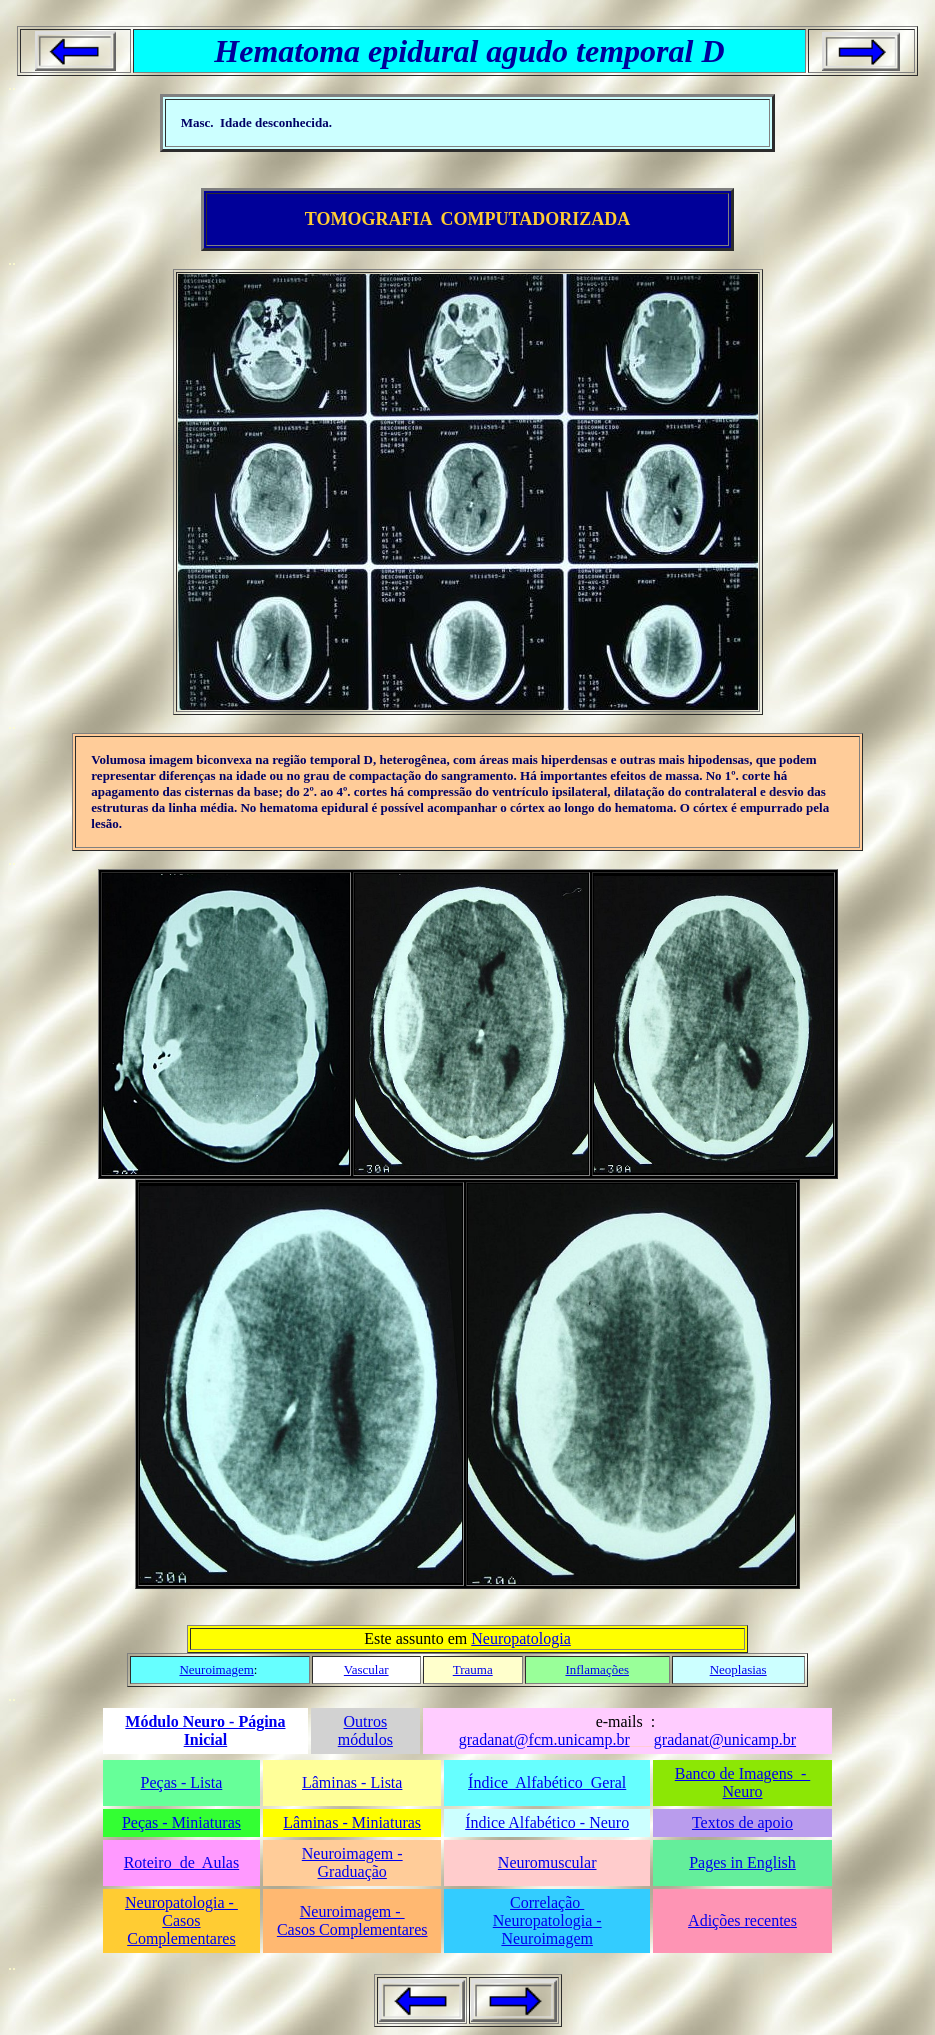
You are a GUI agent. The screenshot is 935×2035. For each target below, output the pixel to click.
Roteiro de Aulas (182, 1862)
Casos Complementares (181, 1929)
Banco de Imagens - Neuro (743, 1782)
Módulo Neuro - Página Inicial (205, 1730)
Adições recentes (742, 1920)
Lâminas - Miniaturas (352, 1822)
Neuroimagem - (352, 1911)
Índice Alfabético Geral (547, 1782)
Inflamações (597, 1669)
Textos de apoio (742, 1822)
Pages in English (742, 1862)
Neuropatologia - (181, 1902)
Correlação (547, 1902)
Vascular (366, 1669)
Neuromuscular (547, 1862)
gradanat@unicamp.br (725, 1739)
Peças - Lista (182, 1782)
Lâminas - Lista (352, 1782)
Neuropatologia (521, 1638)
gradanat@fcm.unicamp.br (544, 1739)
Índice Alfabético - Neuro (547, 1822)
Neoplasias (738, 1669)
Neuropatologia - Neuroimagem (547, 1929)
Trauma (473, 1669)
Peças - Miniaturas (181, 1822)
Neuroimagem (216, 1669)
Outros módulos (365, 1730)
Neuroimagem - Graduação (352, 1862)
